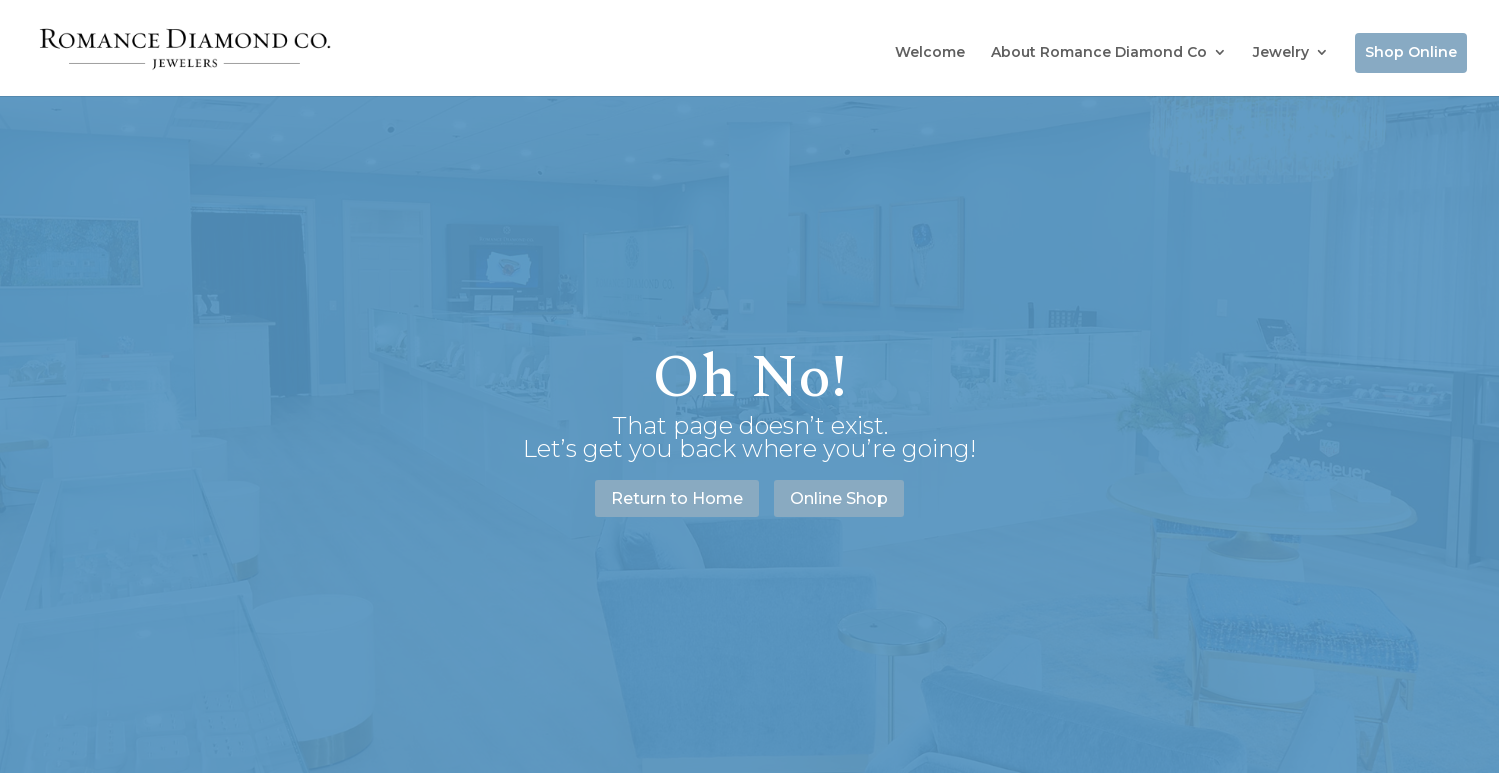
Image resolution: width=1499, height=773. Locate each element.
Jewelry (1281, 52)
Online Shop (839, 498)
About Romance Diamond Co (1099, 52)
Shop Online (1411, 52)
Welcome (930, 52)
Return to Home (677, 498)
